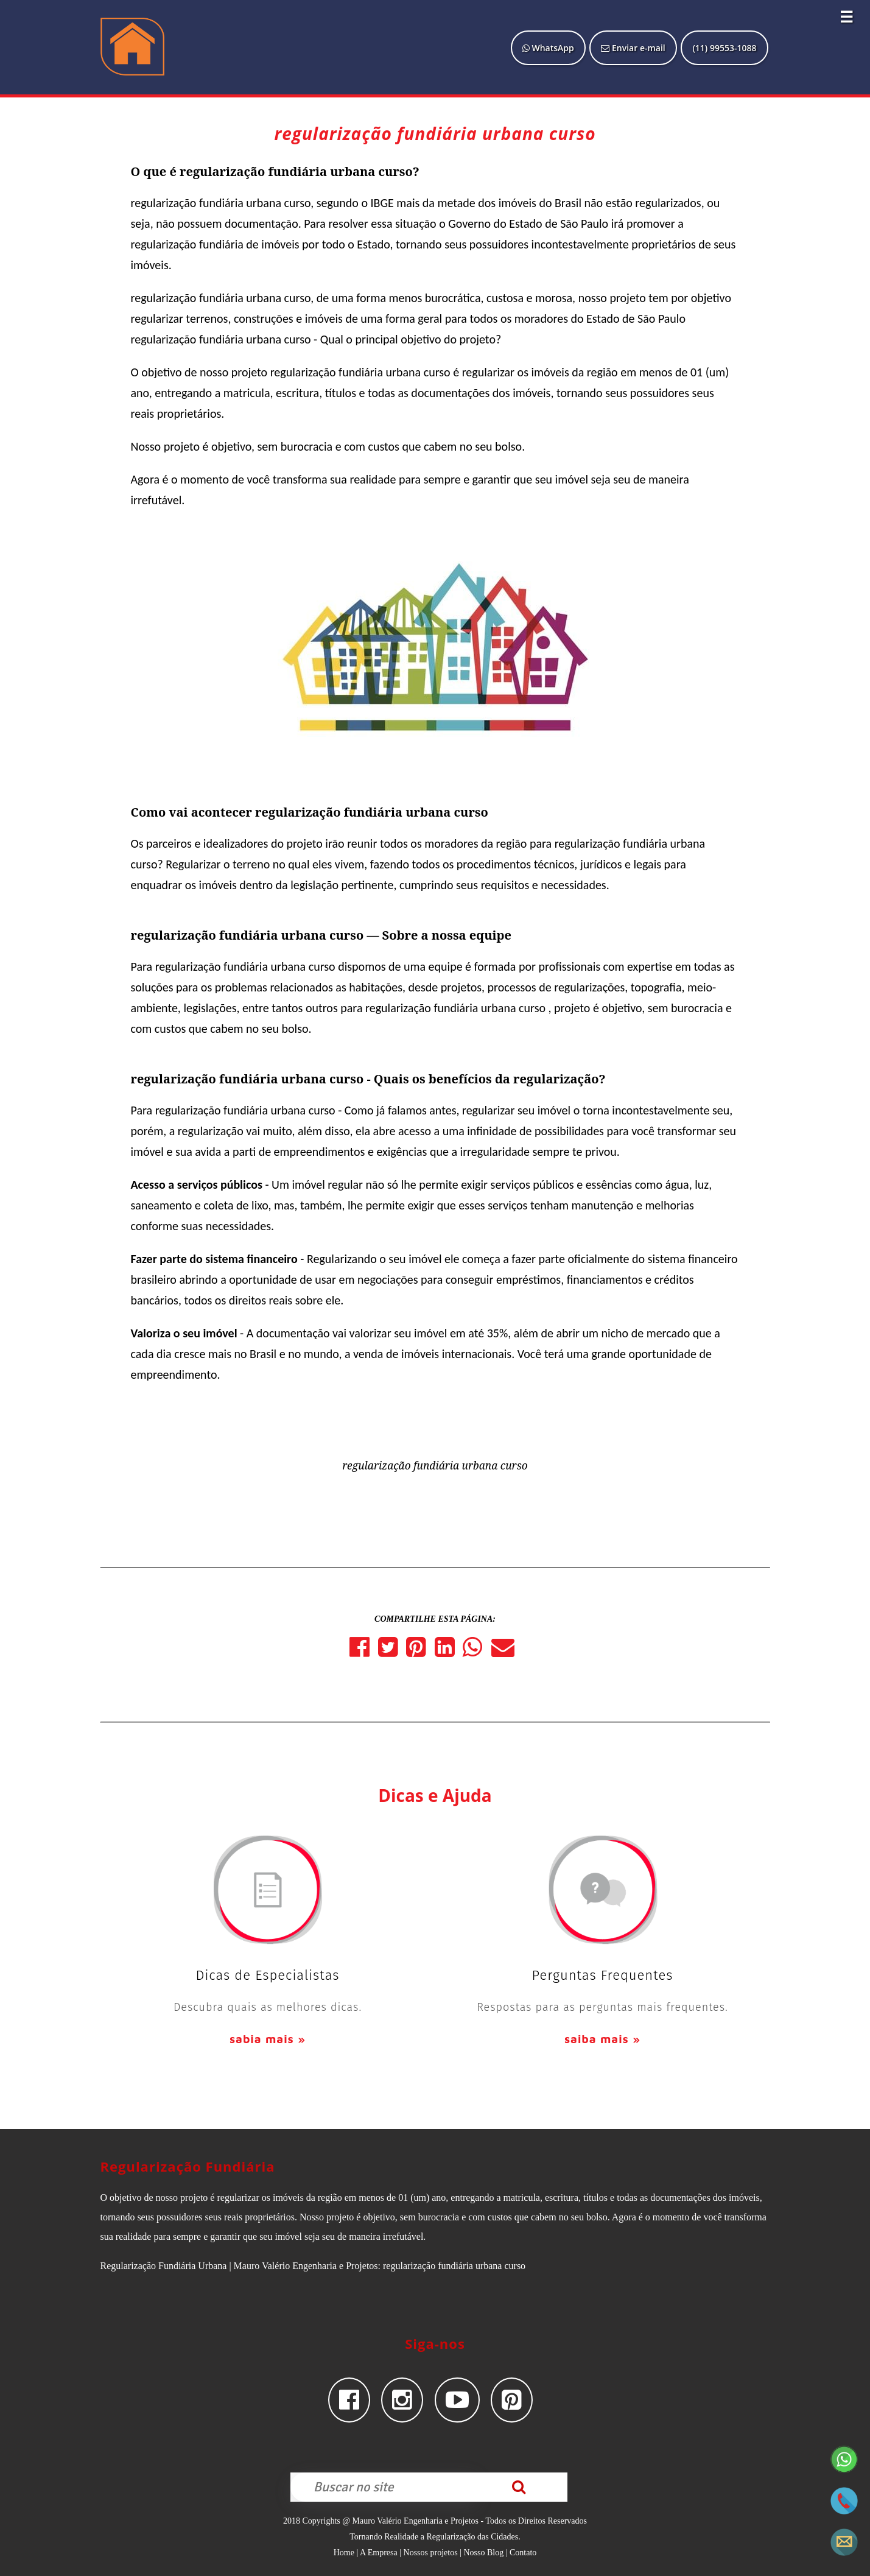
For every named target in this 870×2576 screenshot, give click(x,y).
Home (344, 2552)
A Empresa (379, 2552)
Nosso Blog (483, 2552)
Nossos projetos (431, 2552)
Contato (523, 2552)
